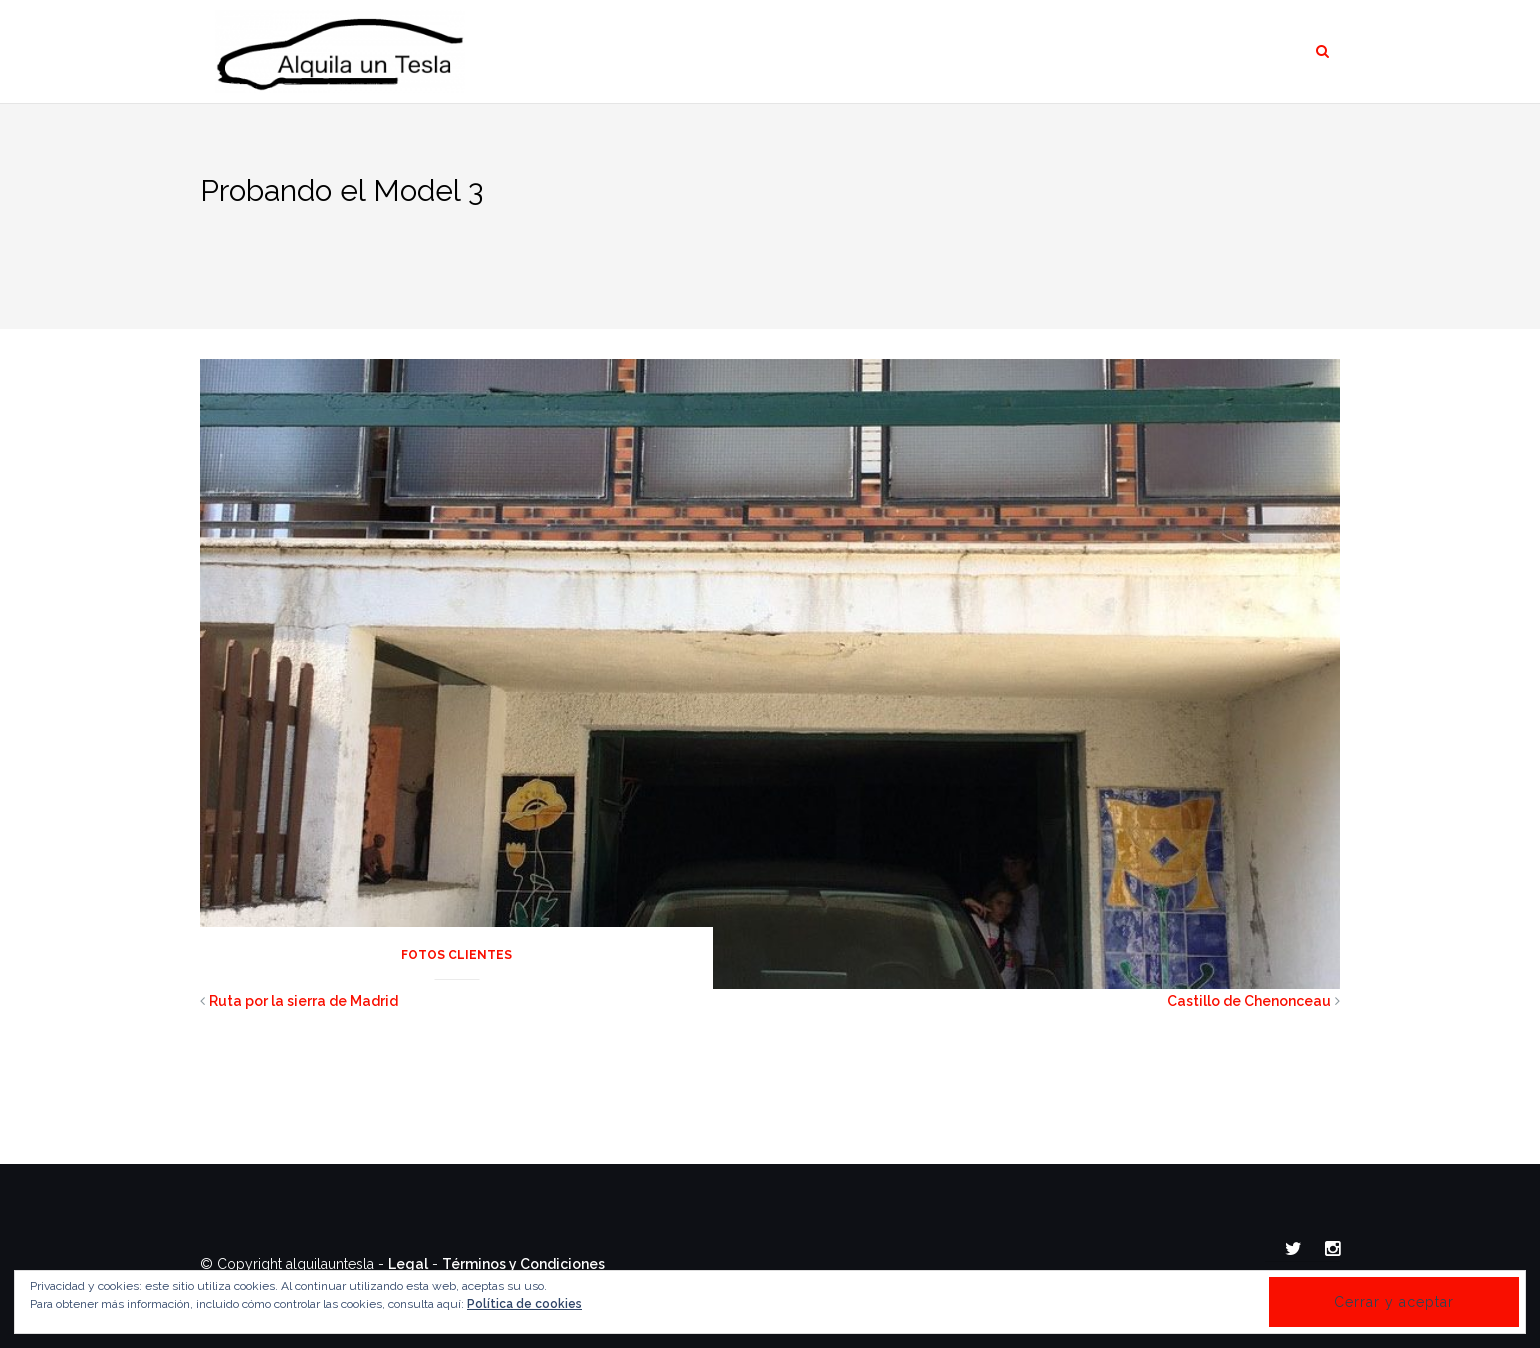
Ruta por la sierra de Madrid (303, 1001)
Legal (408, 1264)
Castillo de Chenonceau (1249, 1001)
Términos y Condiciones (523, 1264)
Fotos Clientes (456, 955)
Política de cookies (524, 1304)
